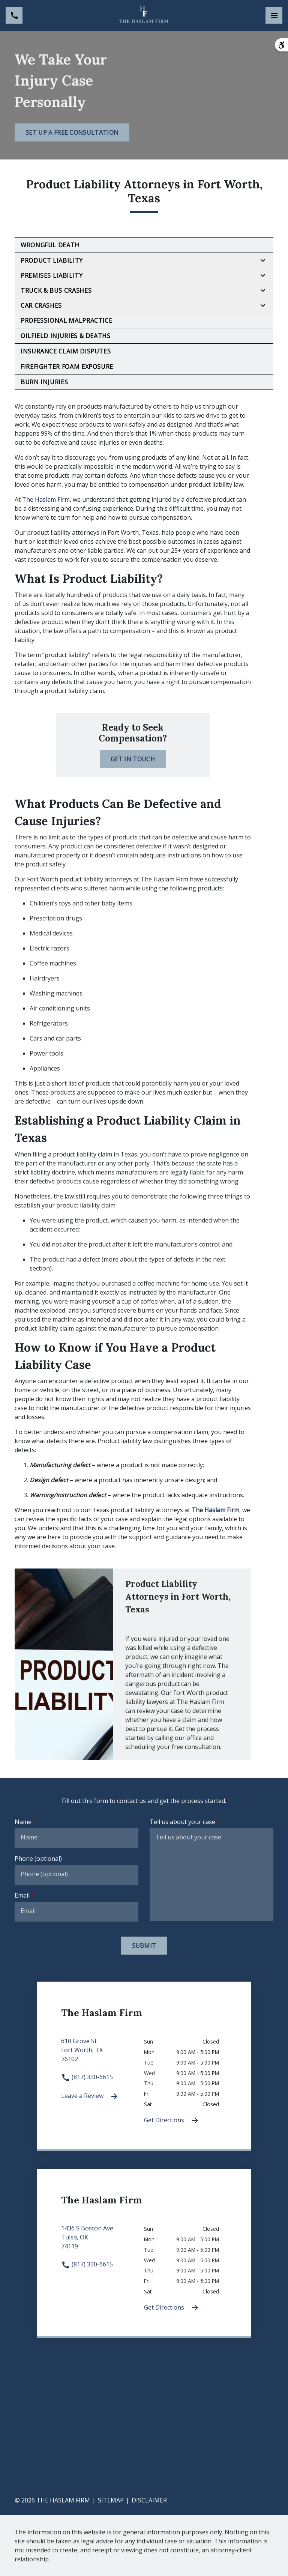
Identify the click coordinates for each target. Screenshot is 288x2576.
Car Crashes (41, 305)
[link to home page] (144, 15)
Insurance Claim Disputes (66, 351)
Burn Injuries (44, 382)
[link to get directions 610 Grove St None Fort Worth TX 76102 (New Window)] (102, 2054)
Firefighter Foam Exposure (67, 366)
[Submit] (144, 1946)
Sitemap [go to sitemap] (111, 2500)
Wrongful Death (50, 245)
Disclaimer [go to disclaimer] (149, 2500)
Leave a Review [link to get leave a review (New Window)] (90, 2096)
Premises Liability (52, 275)
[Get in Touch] (133, 759)
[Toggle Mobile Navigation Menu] (274, 15)
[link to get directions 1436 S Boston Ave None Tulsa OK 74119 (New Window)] (102, 2242)
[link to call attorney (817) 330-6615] (14, 15)
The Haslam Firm (46, 499)
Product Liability (52, 260)
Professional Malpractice (66, 320)
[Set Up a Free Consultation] (72, 132)
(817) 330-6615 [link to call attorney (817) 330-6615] (87, 2077)
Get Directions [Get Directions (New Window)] (172, 2120)
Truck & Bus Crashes (56, 290)
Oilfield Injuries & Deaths (66, 336)
